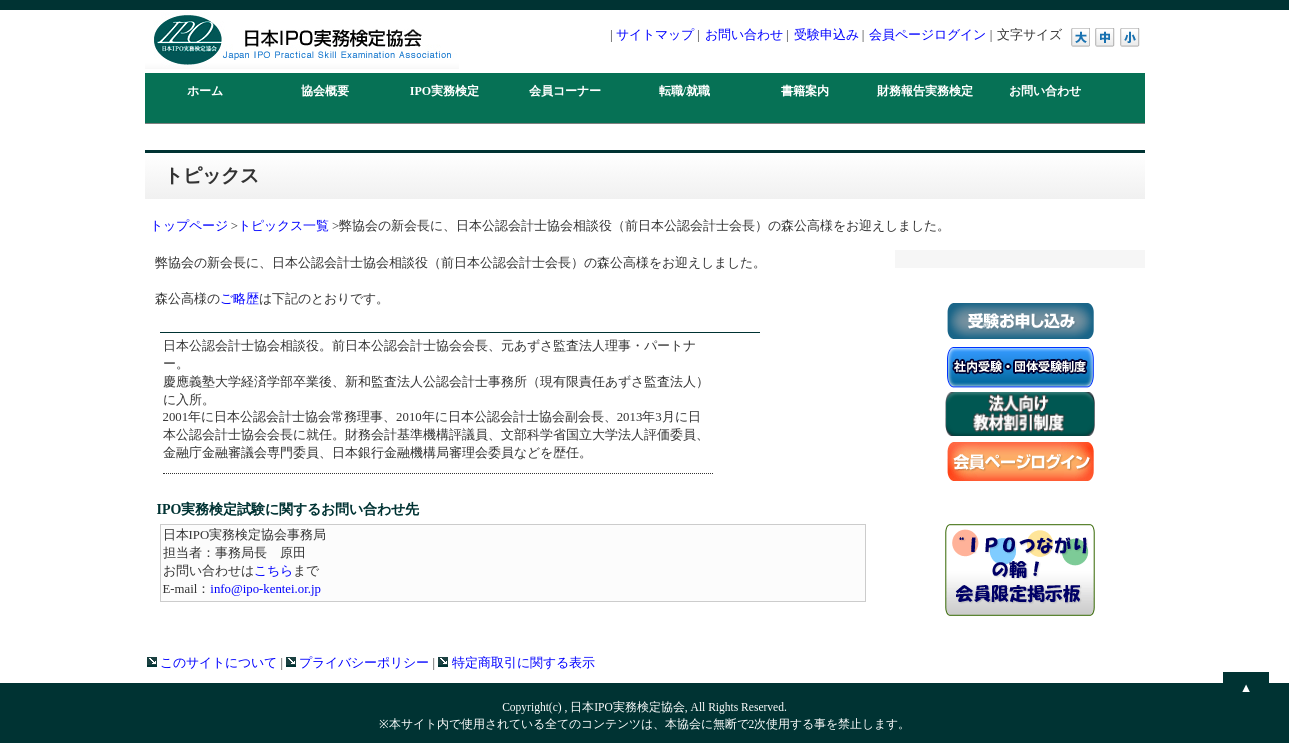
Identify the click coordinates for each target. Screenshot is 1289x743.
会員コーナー (565, 91)
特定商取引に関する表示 (516, 663)
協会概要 (325, 91)
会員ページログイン (927, 34)
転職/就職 (684, 91)
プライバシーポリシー (357, 663)
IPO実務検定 (444, 91)
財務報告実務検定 (925, 91)
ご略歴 (239, 299)
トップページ (189, 226)
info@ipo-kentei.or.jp (265, 589)
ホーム (205, 91)
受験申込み (826, 34)
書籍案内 (805, 91)
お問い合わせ (744, 34)
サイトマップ (655, 34)
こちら (273, 571)
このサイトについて (212, 663)
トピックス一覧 (283, 226)
